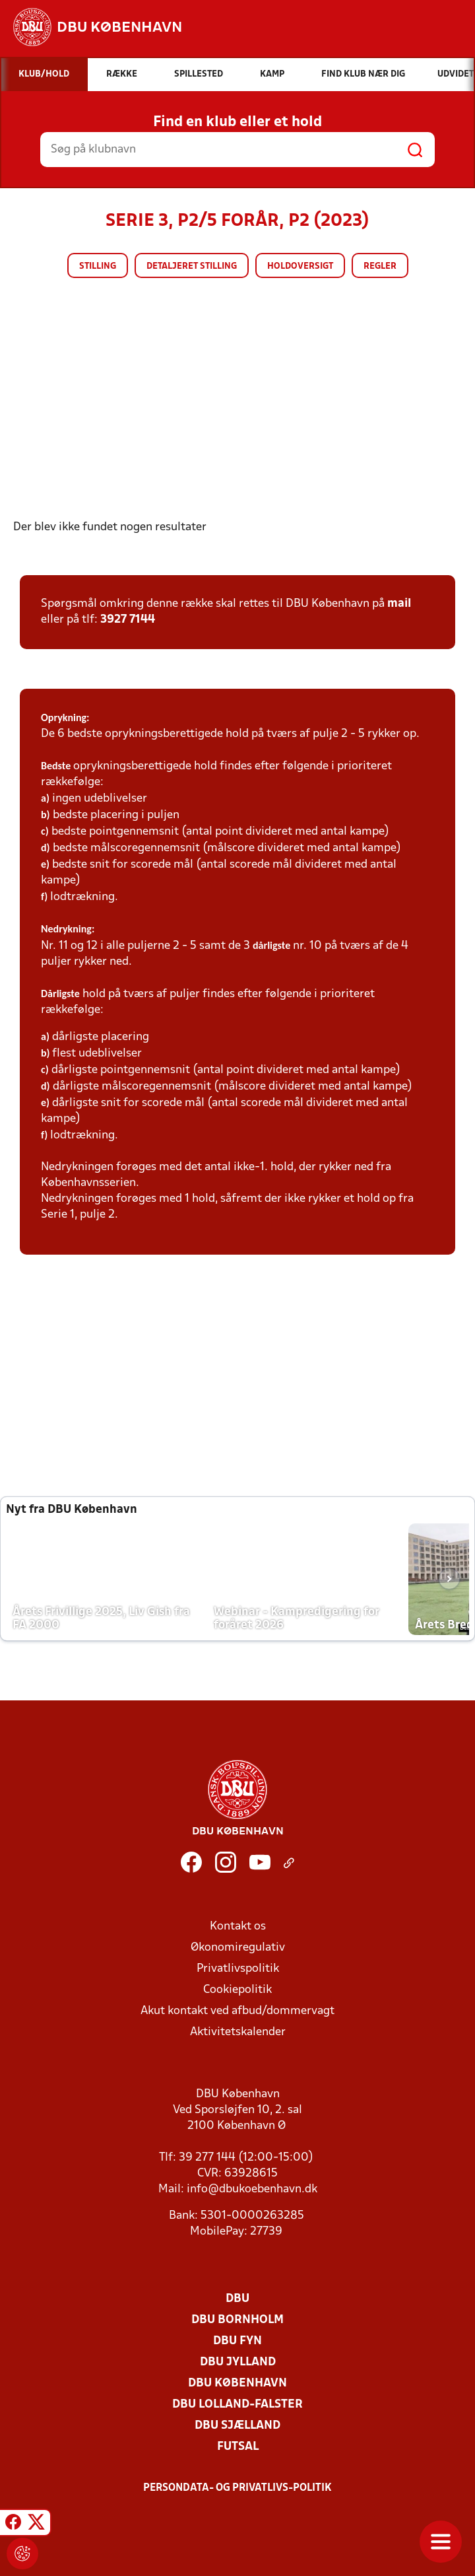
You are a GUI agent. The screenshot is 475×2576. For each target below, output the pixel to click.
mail (399, 603)
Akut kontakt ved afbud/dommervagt (237, 2011)
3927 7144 (127, 619)
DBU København (237, 2383)
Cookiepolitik (237, 1990)
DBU (237, 2299)
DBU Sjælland (237, 2425)
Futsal (238, 2447)
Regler (380, 266)
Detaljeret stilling (191, 266)
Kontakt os (238, 1926)
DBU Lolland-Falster (237, 2404)
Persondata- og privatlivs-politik (237, 2488)
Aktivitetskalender (238, 2032)
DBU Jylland (238, 2362)
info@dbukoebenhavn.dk (252, 2189)
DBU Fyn (237, 2341)
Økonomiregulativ (238, 1947)
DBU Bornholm (237, 2320)
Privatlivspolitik (238, 1968)
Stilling (97, 266)
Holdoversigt (300, 266)
